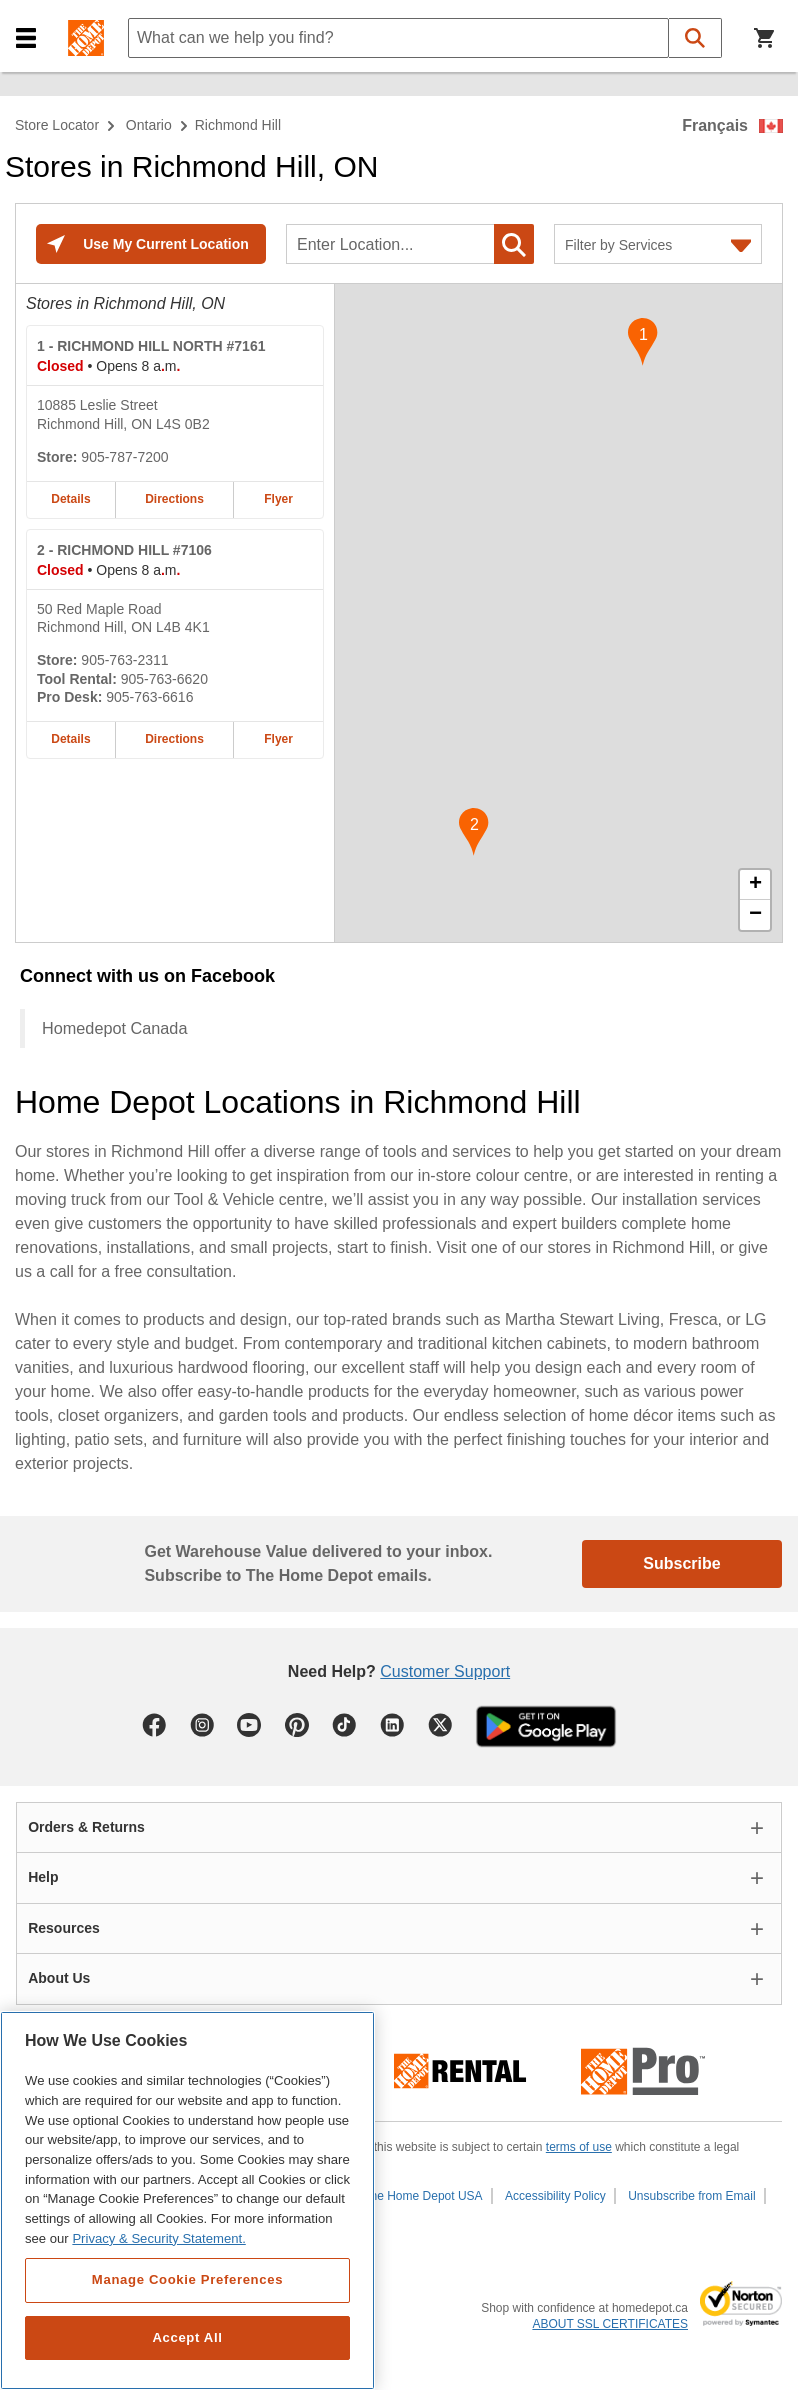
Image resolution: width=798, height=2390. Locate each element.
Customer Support (445, 1671)
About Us (59, 1978)
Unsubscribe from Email (691, 2196)
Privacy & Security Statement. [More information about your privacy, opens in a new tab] (158, 2238)
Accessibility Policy (555, 2196)
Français (715, 125)
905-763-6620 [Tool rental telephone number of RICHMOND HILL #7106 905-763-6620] (164, 679)
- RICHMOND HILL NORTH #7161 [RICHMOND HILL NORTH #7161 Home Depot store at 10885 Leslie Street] (151, 346)
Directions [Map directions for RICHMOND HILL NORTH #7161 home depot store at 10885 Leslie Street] (174, 499)
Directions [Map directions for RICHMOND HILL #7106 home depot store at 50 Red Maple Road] (174, 739)
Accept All (187, 2337)
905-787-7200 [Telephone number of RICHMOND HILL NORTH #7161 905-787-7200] (124, 457)
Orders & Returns (86, 1827)
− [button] (755, 915)
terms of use (579, 2147)
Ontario (149, 125)
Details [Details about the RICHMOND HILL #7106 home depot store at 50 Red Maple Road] (70, 739)
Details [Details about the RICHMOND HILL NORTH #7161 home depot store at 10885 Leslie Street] (70, 499)
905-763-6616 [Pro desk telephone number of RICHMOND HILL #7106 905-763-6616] (149, 697)
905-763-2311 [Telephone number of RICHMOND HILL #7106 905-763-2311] (124, 660)
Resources (64, 1928)
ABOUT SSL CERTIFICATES (610, 2324)
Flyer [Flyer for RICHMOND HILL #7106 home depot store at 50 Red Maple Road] (278, 739)
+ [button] (755, 885)
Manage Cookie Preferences (187, 2279)
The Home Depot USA (422, 2196)
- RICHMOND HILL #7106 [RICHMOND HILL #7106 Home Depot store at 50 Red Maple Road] (124, 550)
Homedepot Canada (114, 1028)
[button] (26, 38)
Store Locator (57, 125)
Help (43, 1877)
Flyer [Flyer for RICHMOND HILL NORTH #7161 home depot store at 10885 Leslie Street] (278, 499)
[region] (187, 2200)
